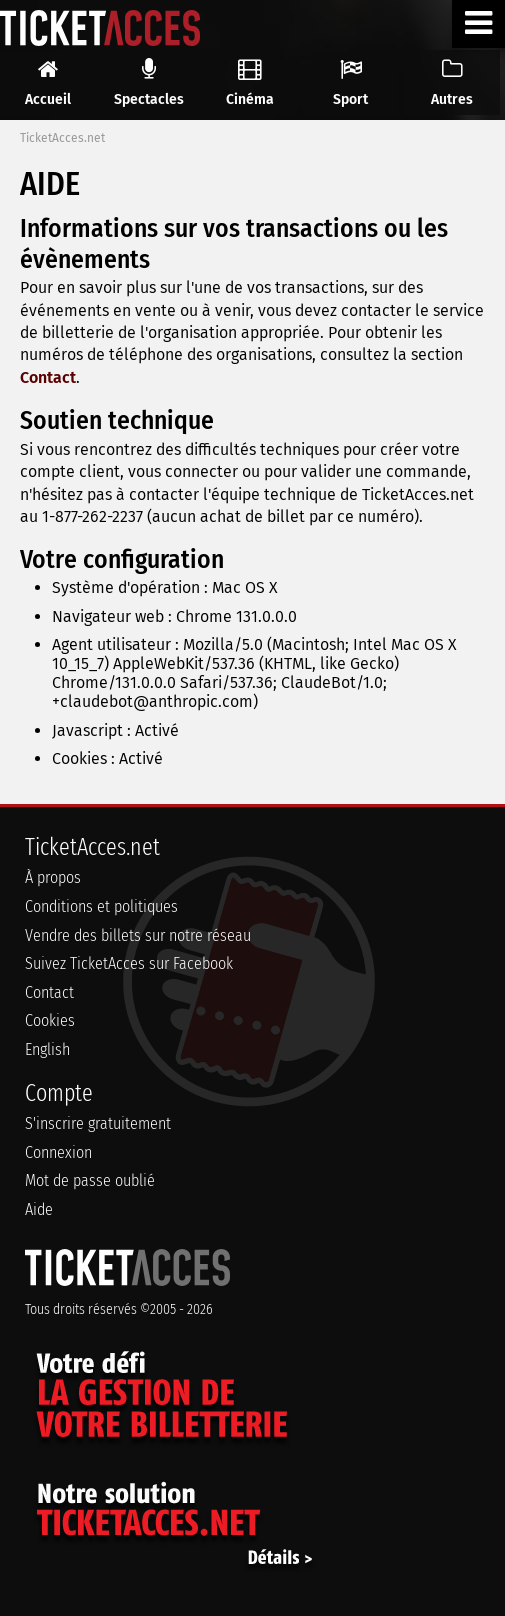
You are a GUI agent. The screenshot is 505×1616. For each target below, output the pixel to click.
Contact (48, 377)
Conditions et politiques (101, 906)
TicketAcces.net (62, 138)
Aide (39, 1209)
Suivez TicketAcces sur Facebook (129, 963)
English (47, 1049)
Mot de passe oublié (90, 1180)
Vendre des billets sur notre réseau (138, 935)
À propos (53, 877)
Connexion (58, 1152)
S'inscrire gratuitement (98, 1123)
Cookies (50, 1020)
